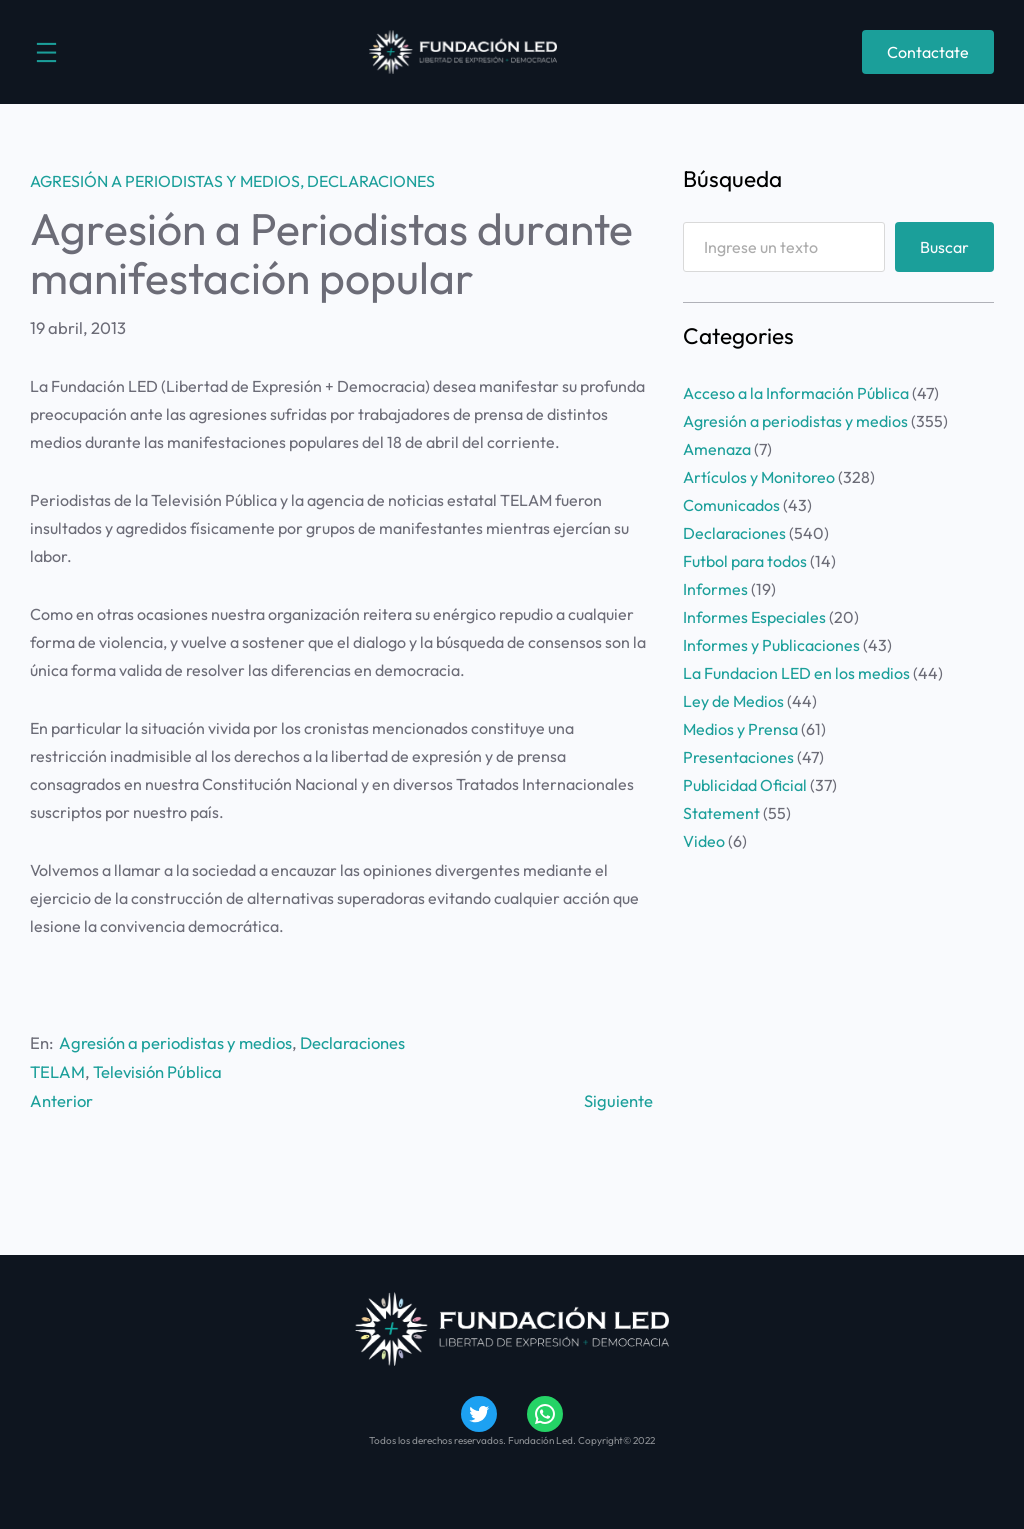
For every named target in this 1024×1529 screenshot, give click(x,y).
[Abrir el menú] (46, 52)
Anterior (61, 1100)
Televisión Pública (157, 1071)
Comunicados (731, 505)
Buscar (944, 247)
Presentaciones (738, 757)
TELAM (57, 1071)
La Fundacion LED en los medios (796, 673)
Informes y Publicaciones (771, 645)
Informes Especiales (754, 617)
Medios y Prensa (740, 729)
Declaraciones (371, 181)
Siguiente (618, 1100)
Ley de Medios (733, 701)
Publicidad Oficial (745, 785)
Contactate (928, 52)
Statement (721, 813)
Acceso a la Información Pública (796, 393)
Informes (715, 589)
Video (704, 841)
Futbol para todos (745, 561)
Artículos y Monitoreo (759, 477)
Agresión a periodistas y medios (165, 181)
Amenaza (717, 449)
